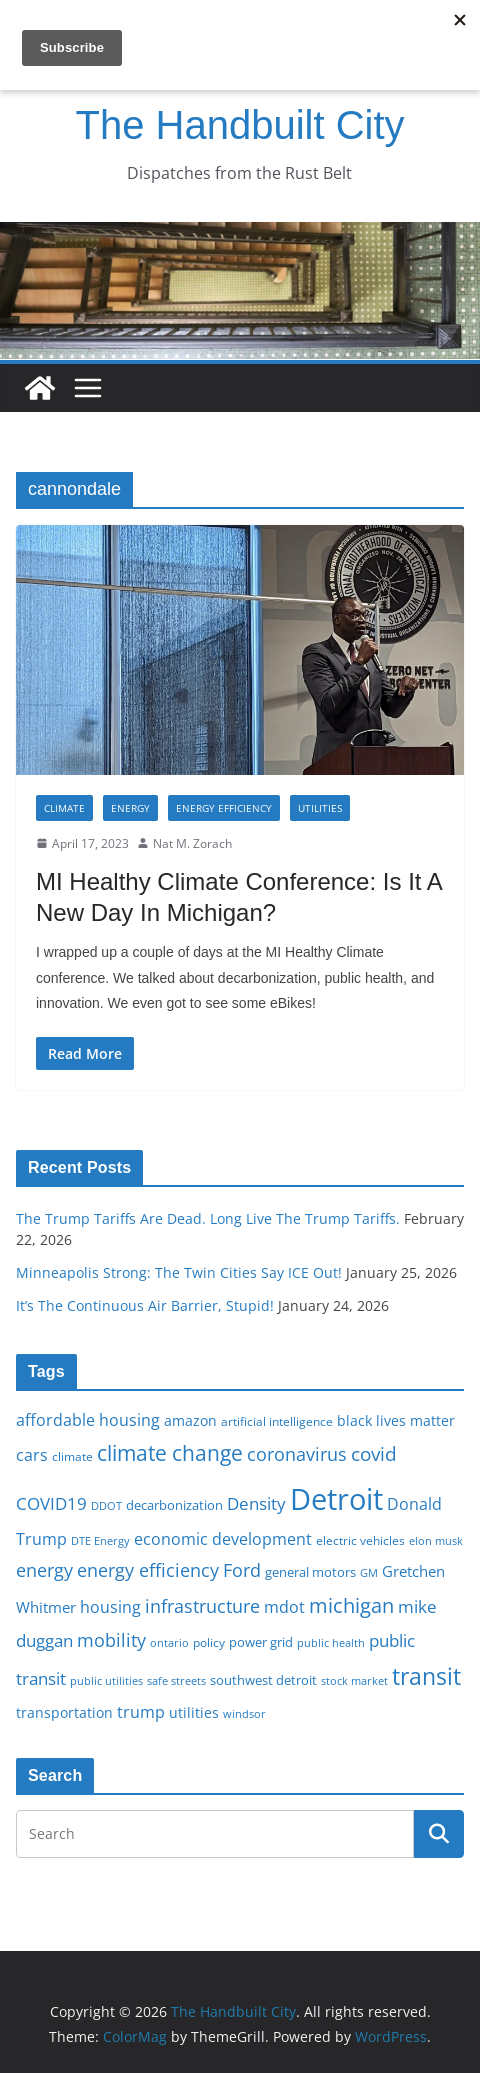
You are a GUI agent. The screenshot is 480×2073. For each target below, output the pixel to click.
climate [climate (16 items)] (72, 1456)
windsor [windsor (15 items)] (244, 1713)
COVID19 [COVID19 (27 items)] (51, 1503)
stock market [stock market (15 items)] (354, 1680)
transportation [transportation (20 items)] (64, 1712)
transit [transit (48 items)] (426, 1676)
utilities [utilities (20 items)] (194, 1712)
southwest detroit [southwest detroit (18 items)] (263, 1680)
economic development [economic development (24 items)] (223, 1539)
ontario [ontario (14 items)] (169, 1643)
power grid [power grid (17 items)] (261, 1642)
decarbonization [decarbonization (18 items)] (174, 1505)
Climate (64, 808)
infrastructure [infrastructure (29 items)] (202, 1606)
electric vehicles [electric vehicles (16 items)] (360, 1540)
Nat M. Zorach (192, 843)
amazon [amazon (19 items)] (190, 1420)
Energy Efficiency (224, 808)
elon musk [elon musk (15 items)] (436, 1540)
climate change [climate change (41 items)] (170, 1452)
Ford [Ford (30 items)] (242, 1569)
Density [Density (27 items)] (256, 1503)
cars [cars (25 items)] (32, 1455)
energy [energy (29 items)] (44, 1570)
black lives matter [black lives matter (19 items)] (396, 1420)
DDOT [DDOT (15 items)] (106, 1505)
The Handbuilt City (239, 125)
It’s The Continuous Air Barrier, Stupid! (145, 1305)
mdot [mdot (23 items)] (284, 1607)
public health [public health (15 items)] (331, 1642)
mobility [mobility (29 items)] (111, 1640)
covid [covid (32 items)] (374, 1454)
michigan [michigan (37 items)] (351, 1605)
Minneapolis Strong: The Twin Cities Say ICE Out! (179, 1272)
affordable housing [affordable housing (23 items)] (88, 1420)
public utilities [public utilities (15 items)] (106, 1680)
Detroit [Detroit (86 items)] (336, 1499)
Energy (130, 808)
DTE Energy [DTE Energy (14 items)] (100, 1541)
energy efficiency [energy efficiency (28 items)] (148, 1570)
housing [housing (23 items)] (110, 1607)
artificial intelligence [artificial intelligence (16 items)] (277, 1421)
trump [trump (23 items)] (141, 1712)
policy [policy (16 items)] (209, 1642)
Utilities (320, 808)
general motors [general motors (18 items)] (310, 1572)
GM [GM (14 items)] (369, 1573)
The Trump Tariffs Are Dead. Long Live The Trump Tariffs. (208, 1218)
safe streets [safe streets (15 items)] (176, 1680)
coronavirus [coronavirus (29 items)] (297, 1454)
